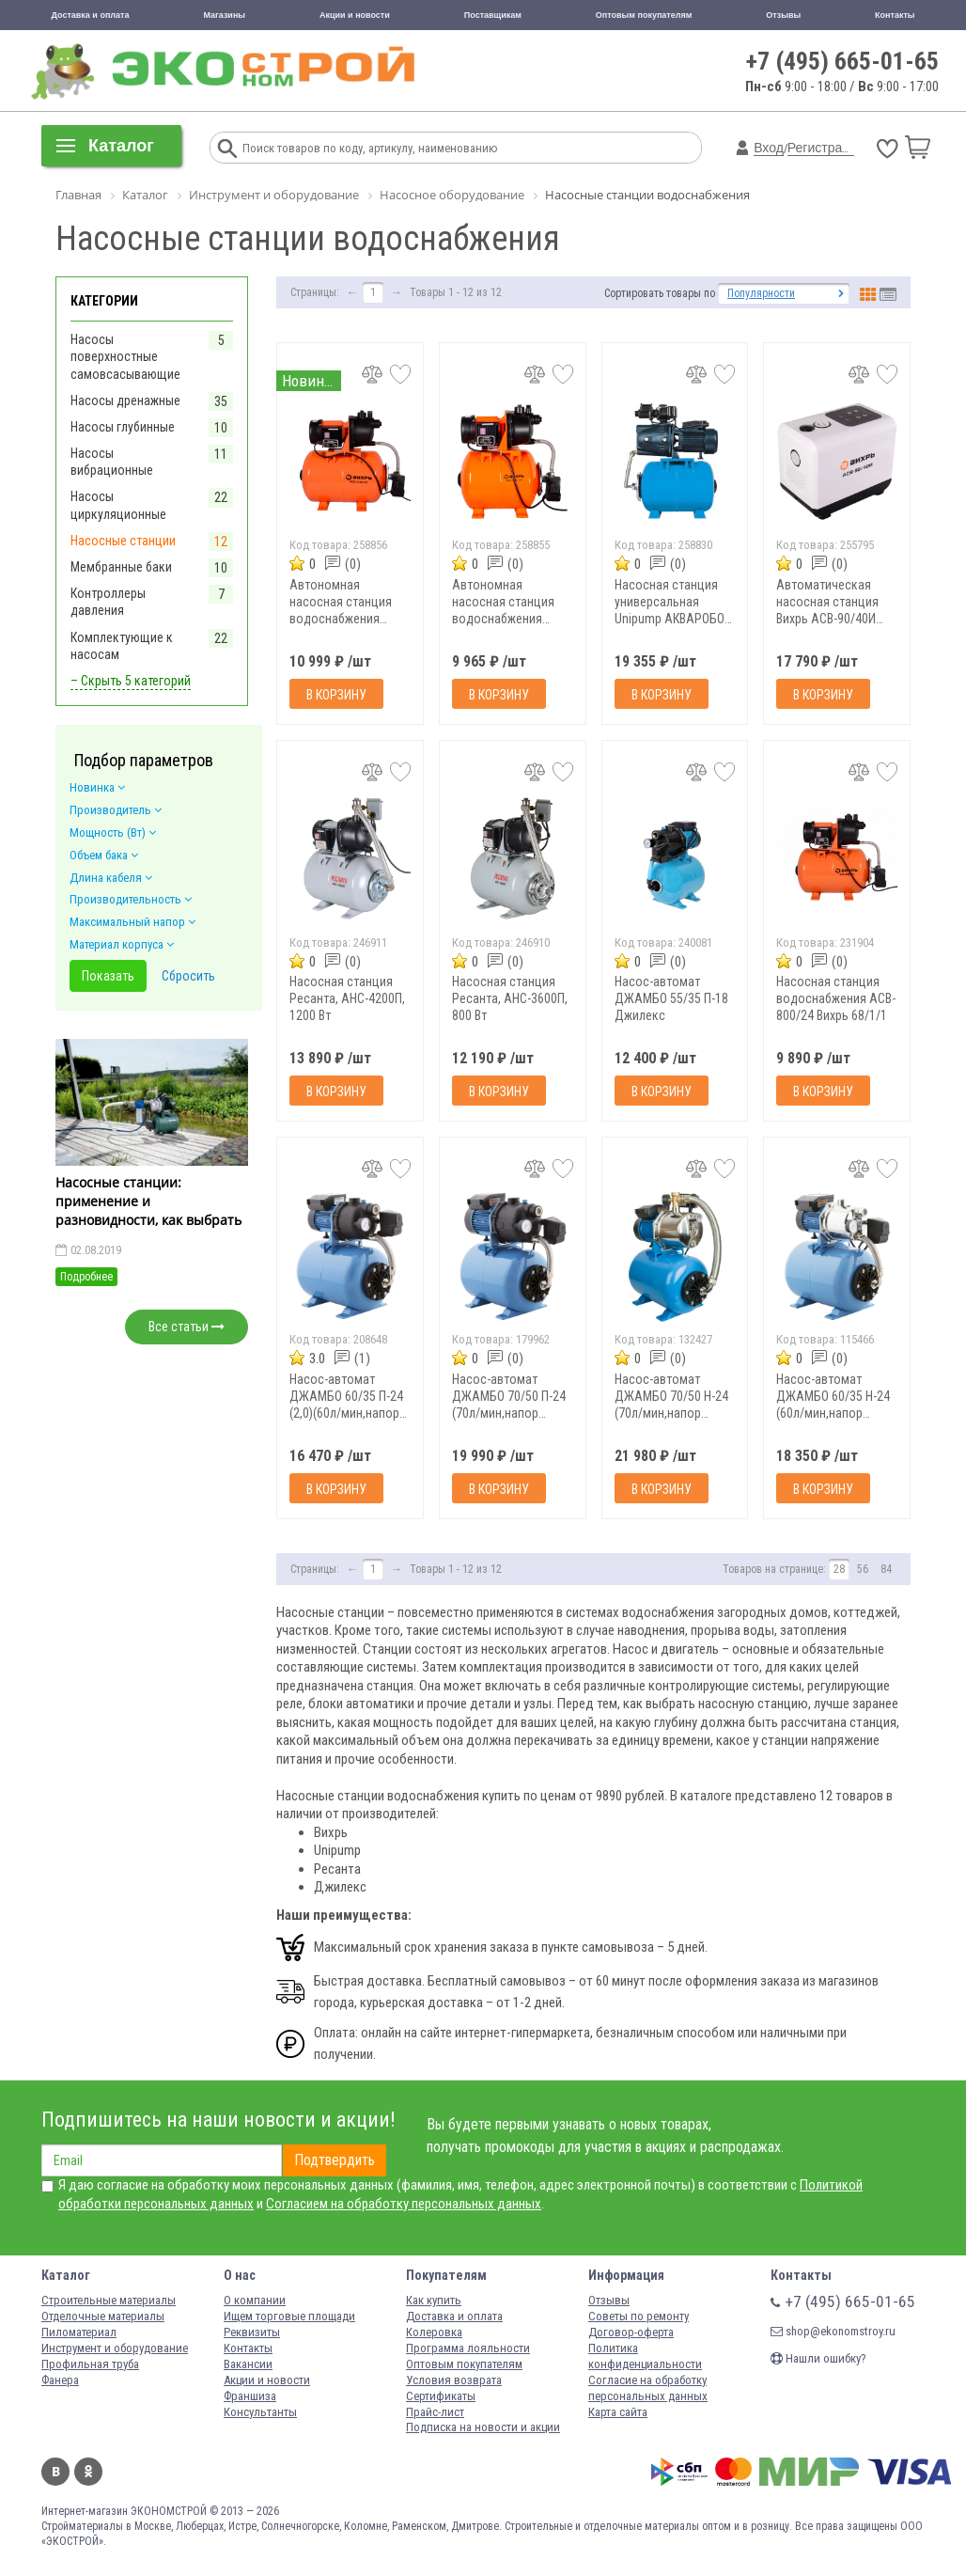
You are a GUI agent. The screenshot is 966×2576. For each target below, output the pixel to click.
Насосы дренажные (125, 400)
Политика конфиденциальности (645, 2356)
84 (886, 1569)
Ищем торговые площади (289, 2316)
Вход (769, 147)
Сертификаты (440, 2396)
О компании (255, 2300)
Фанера (60, 2380)
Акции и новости (354, 15)
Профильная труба (90, 2364)
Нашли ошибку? (818, 2358)
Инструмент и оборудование (114, 2348)
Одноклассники (88, 2472)
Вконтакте (55, 2472)
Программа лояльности (468, 2348)
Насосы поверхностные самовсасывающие (125, 356)
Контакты (894, 15)
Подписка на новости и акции (483, 2427)
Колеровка (434, 2332)
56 (862, 1569)
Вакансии (248, 2364)
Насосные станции (123, 540)
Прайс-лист (435, 2412)
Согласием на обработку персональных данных (403, 2203)
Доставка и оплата (90, 15)
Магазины (224, 15)
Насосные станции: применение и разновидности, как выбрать (148, 1201)
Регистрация (826, 147)
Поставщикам (493, 15)
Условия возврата (454, 2380)
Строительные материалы (108, 2300)
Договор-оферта (631, 2332)
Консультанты (260, 2412)
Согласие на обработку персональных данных (648, 2388)
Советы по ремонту (638, 2316)
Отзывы (783, 15)
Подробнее (86, 1276)
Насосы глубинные (122, 426)
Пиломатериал (79, 2332)
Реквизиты (252, 2332)
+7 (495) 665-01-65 (842, 61)
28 (839, 1569)
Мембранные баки (121, 566)
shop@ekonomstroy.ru (833, 2331)
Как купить (433, 2300)
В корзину (336, 694)
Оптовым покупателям (644, 15)
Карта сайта (617, 2412)
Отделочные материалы (102, 2316)
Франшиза (250, 2396)
